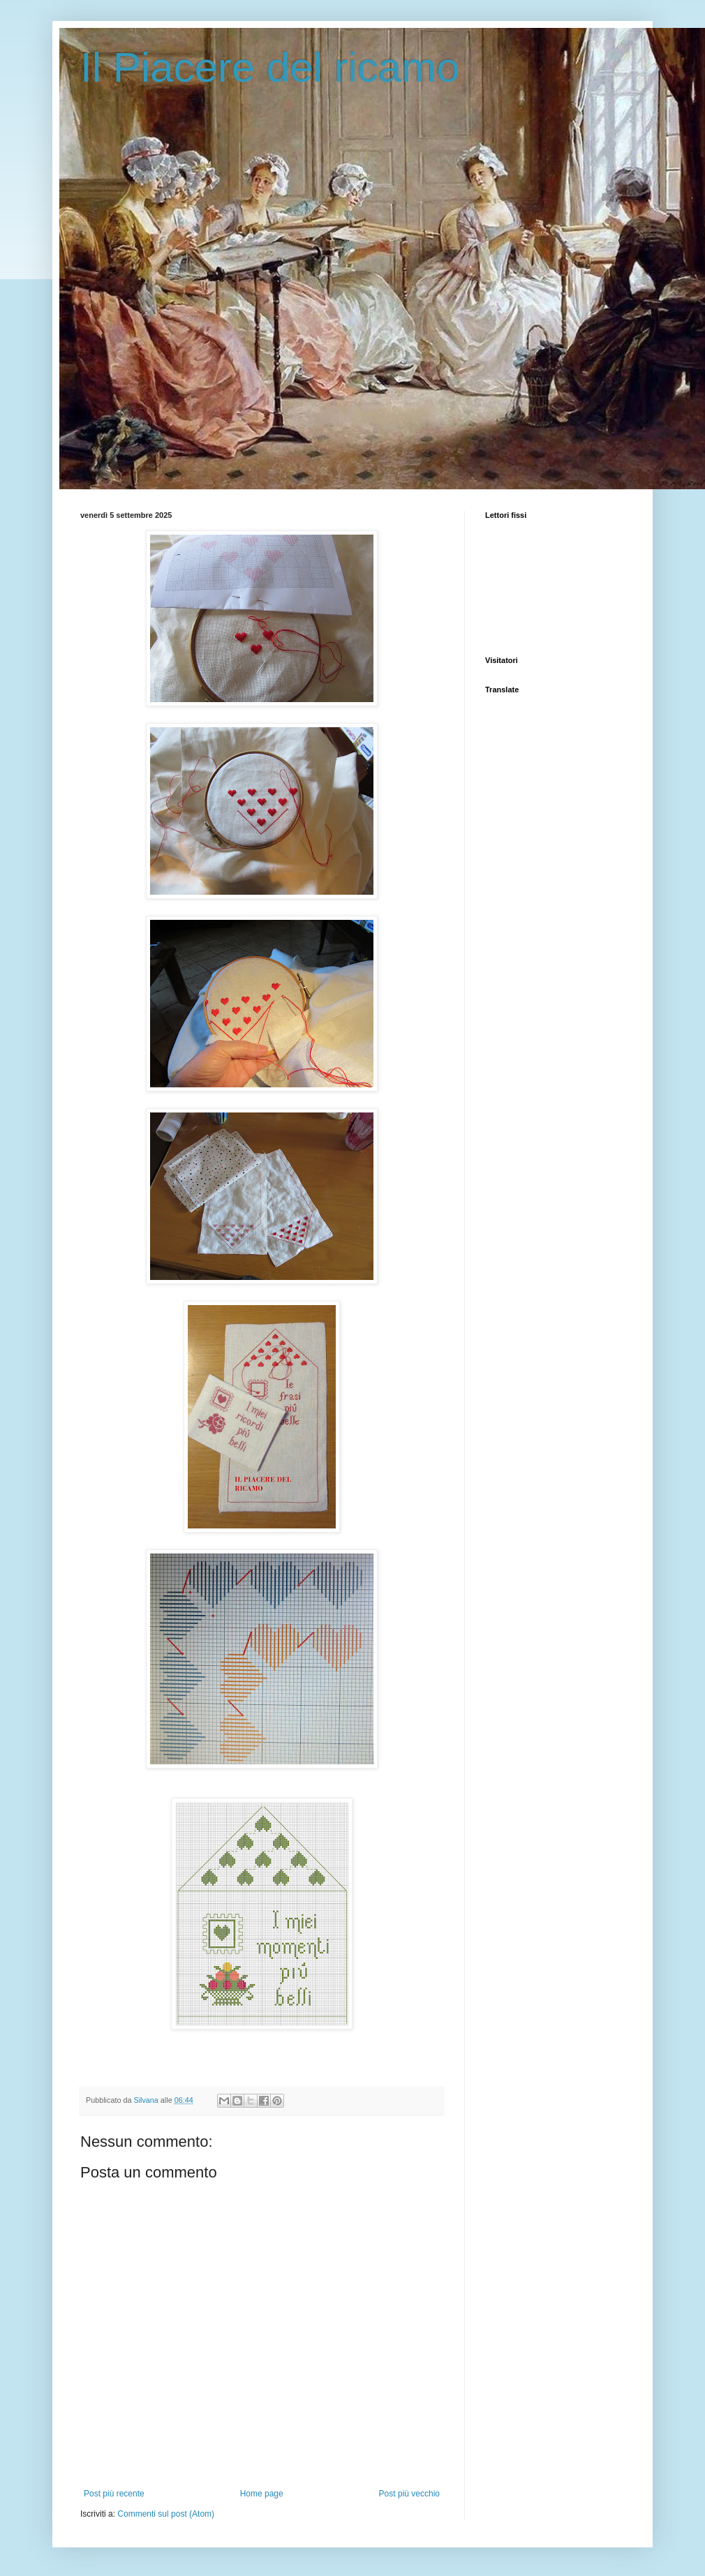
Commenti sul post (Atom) (165, 2514)
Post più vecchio (409, 2494)
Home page (261, 2494)
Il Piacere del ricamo (270, 67)
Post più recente (114, 2494)
